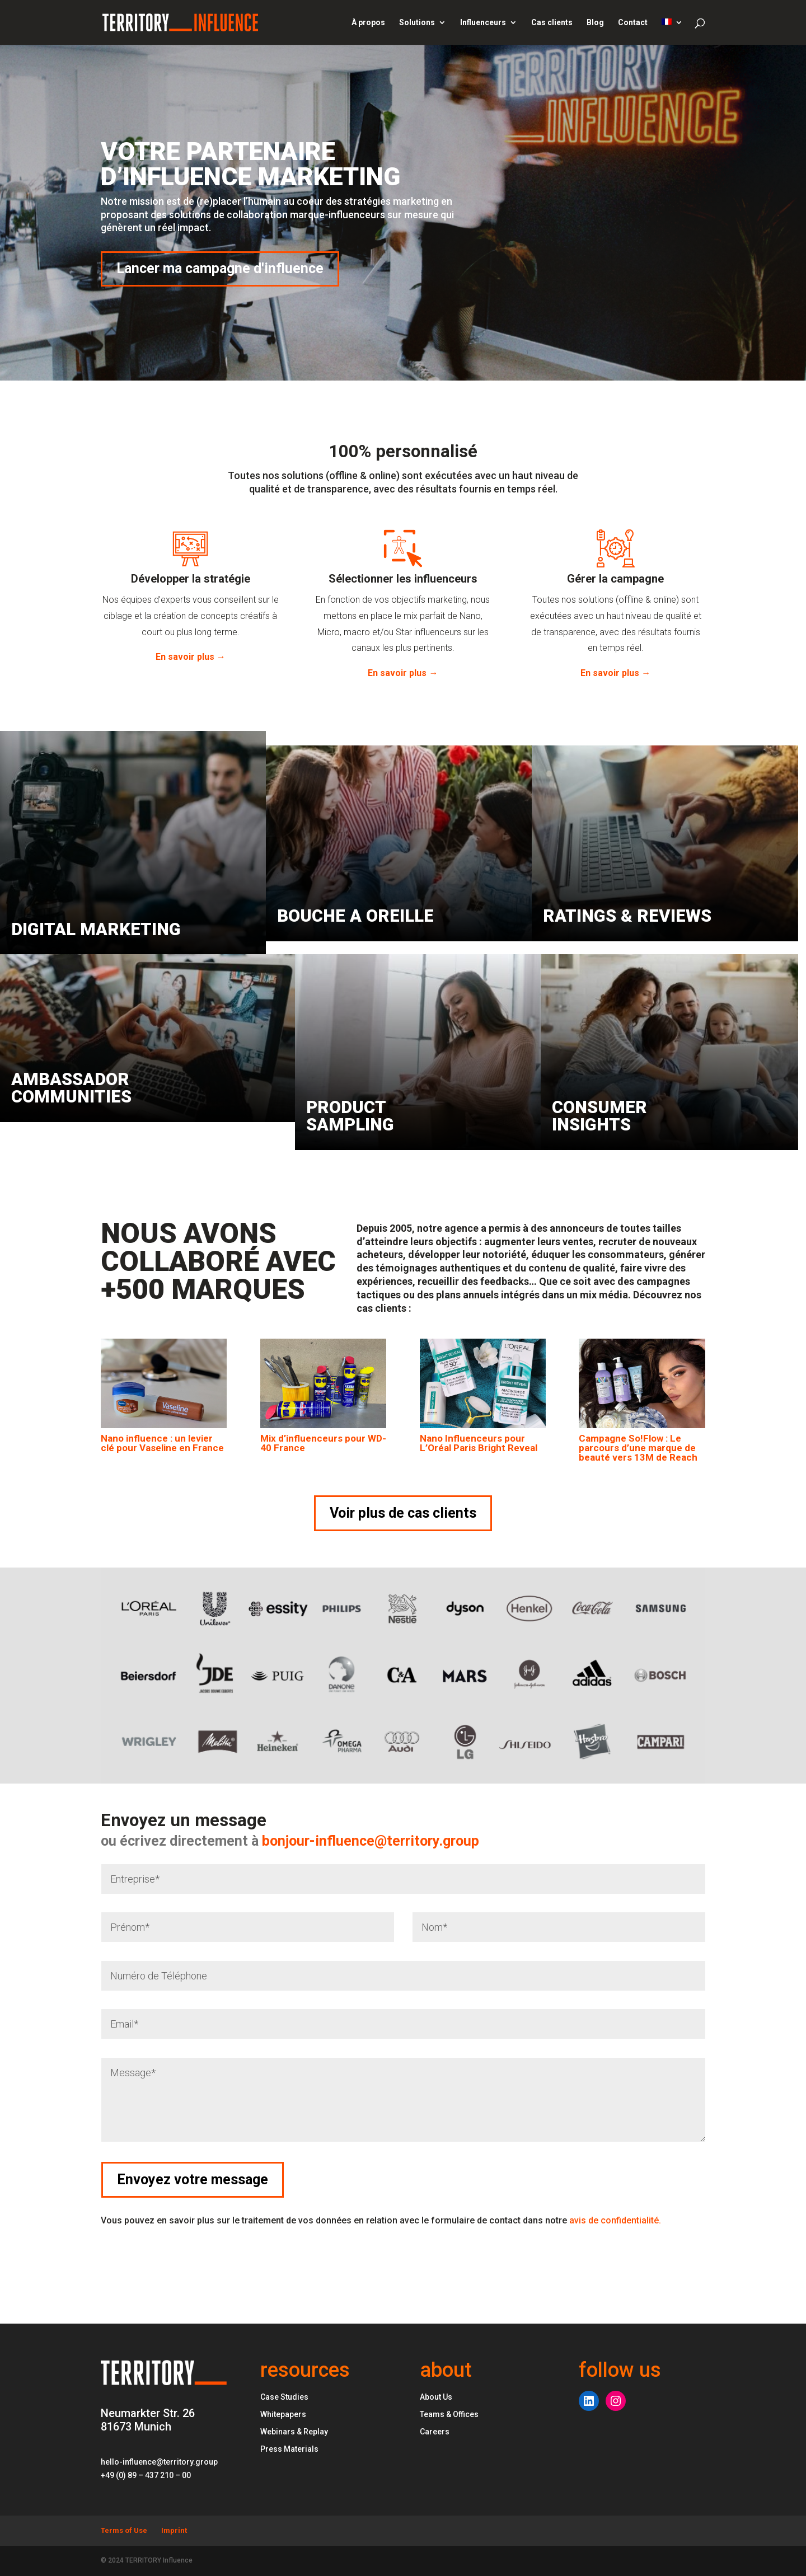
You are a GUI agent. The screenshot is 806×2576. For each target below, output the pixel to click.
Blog (595, 22)
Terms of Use (124, 2530)
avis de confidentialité (615, 2220)
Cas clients (552, 22)
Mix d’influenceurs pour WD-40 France (323, 1443)
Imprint (174, 2530)
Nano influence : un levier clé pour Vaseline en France (162, 1443)
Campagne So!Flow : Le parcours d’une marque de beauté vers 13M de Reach (638, 1448)
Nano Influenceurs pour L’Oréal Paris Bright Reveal (478, 1443)
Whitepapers (283, 2414)
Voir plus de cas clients (403, 1513)
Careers (434, 2431)
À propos (368, 22)
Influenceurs (483, 22)
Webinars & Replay (294, 2431)
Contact (633, 22)
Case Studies (284, 2396)
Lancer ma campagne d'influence (220, 268)
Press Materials (289, 2448)
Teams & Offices (449, 2414)
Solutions (417, 22)
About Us (436, 2396)
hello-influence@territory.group (159, 2461)
